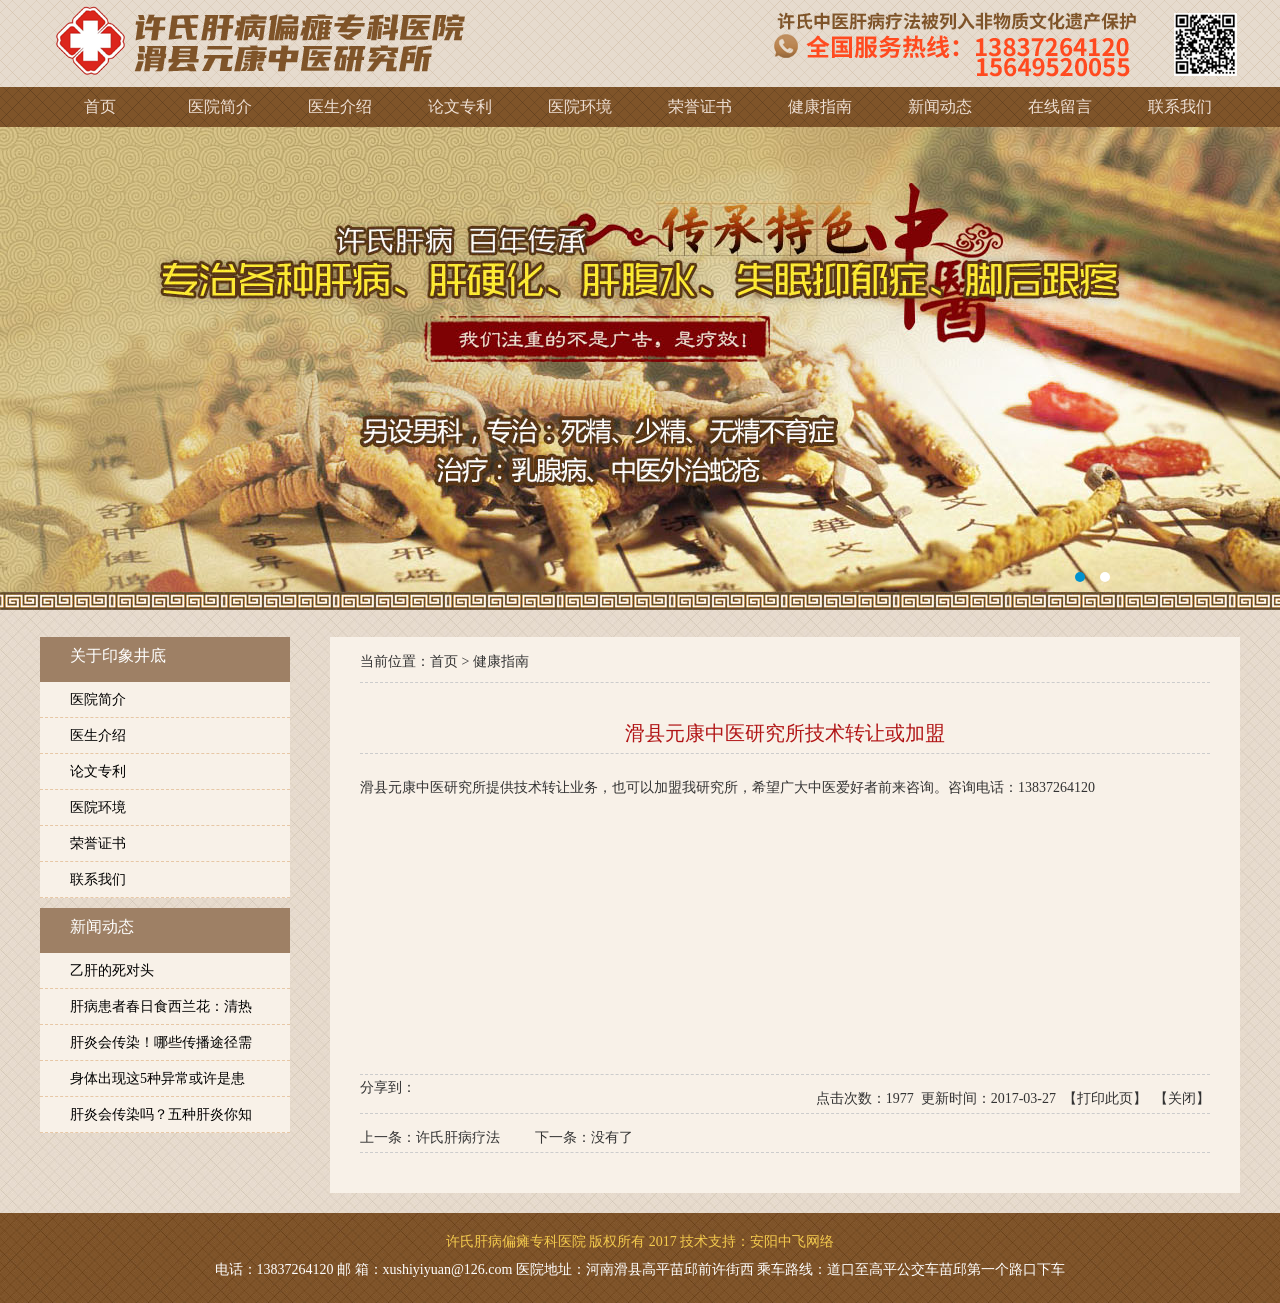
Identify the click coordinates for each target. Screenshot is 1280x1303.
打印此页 (1105, 1098)
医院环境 (98, 807)
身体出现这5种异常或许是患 (157, 1078)
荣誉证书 (98, 843)
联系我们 (98, 879)
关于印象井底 (118, 655)
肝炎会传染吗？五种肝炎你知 (161, 1114)
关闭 (1182, 1098)
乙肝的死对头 (112, 970)
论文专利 (98, 771)
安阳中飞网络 (792, 1241)
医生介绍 (98, 735)
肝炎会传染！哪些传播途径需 (161, 1042)
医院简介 (98, 699)
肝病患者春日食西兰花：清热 (161, 1006)
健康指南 (501, 661)
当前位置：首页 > (416, 661)
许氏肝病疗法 (458, 1137)
